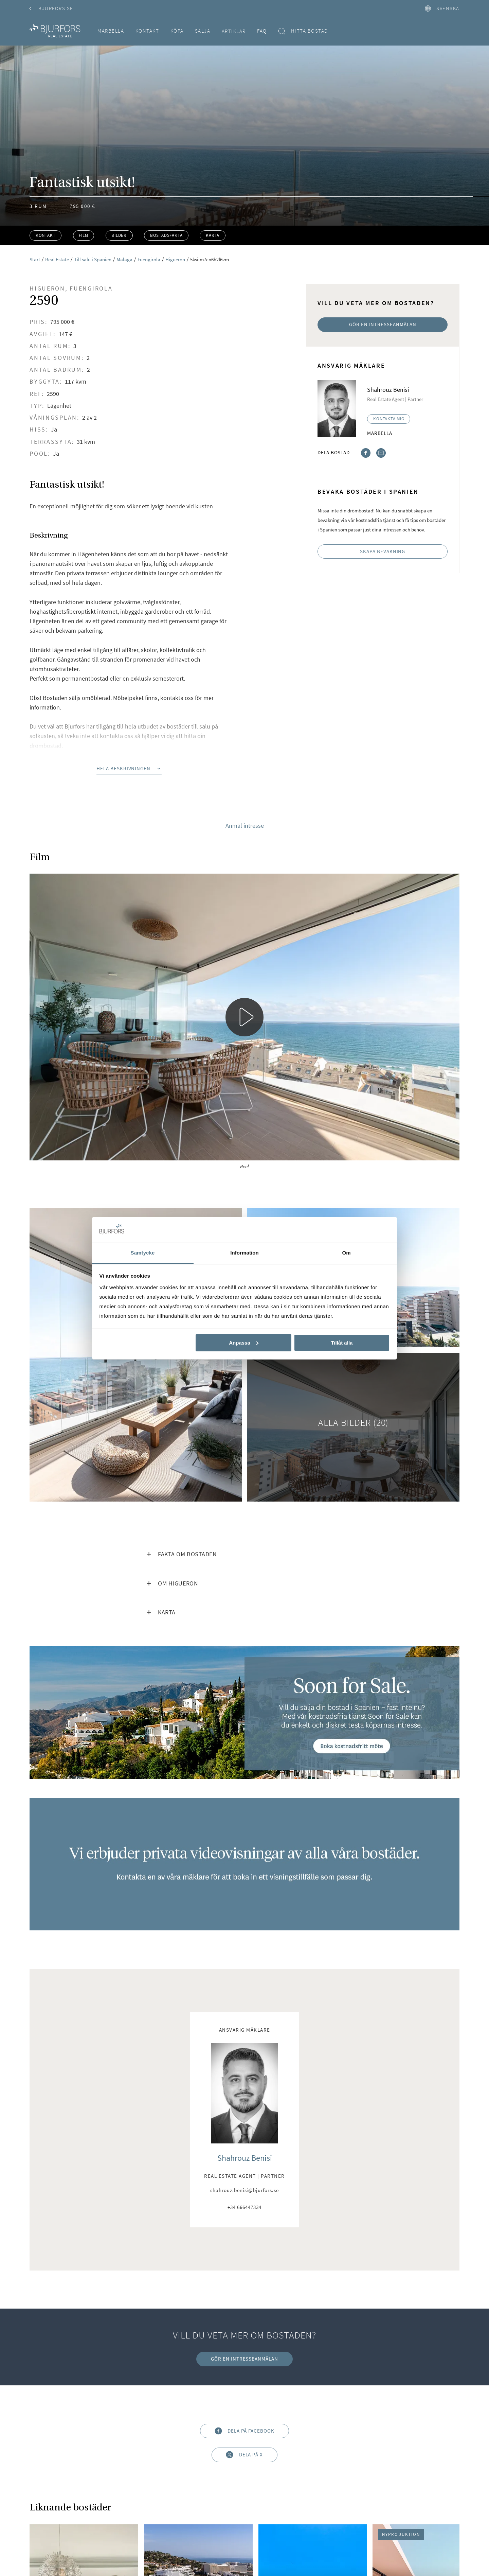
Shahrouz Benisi (244, 2158)
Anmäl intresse (244, 825)
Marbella (110, 31)
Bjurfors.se (51, 8)
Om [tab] (346, 1253)
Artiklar (234, 31)
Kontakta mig (388, 419)
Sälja (203, 31)
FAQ (262, 31)
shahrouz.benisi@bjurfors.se (244, 2190)
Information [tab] (244, 1253)
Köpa (177, 31)
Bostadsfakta (166, 235)
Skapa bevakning (382, 551)
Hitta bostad (303, 31)
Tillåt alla (341, 1343)
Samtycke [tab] (143, 1253)
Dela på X (244, 2454)
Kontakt (147, 31)
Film (83, 235)
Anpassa (243, 1343)
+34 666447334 (244, 2207)
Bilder (119, 235)
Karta (212, 235)
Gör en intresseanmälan (382, 324)
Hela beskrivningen (128, 768)
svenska (442, 8)
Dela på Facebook (244, 2430)
